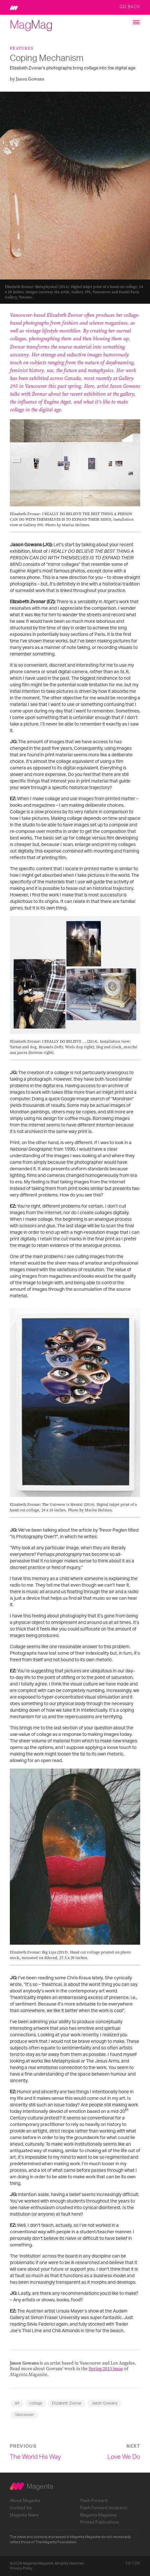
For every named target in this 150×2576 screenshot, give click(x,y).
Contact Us (21, 2508)
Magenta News (24, 2515)
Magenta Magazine (98, 2515)
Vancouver (24, 2415)
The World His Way (35, 2457)
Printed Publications (99, 2522)
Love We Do (123, 2457)
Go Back (129, 6)
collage (35, 2403)
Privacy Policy (21, 2568)
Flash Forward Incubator (103, 2508)
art (17, 2403)
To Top (132, 2563)
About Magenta (25, 2500)
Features (21, 48)
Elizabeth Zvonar (66, 2403)
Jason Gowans (104, 2403)
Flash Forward (94, 2500)
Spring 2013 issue (106, 2369)
